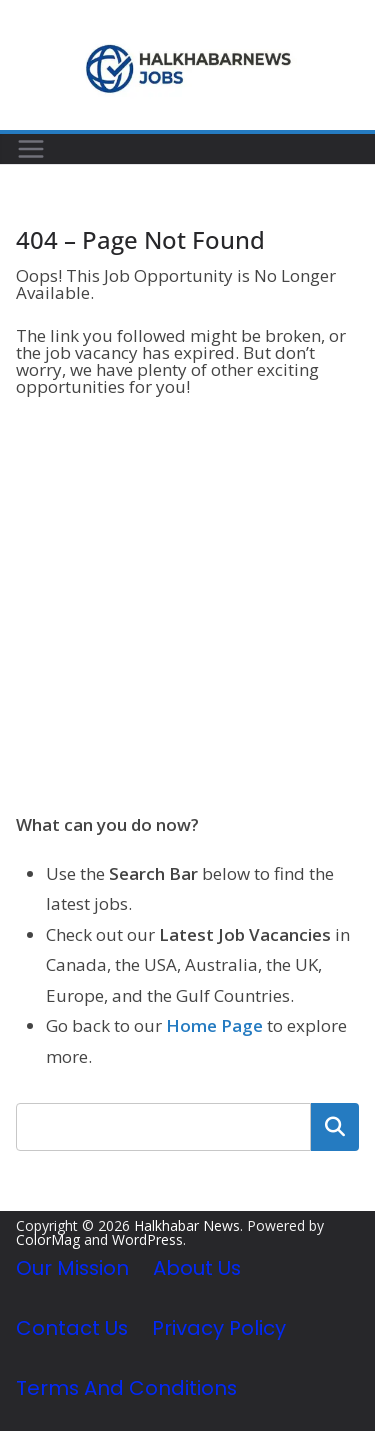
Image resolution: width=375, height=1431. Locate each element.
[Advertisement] (187, 607)
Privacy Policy (219, 1328)
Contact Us (72, 1328)
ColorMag (48, 1239)
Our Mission (72, 1268)
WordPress (147, 1239)
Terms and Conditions (126, 1388)
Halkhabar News (187, 1225)
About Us (197, 1268)
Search (335, 1127)
